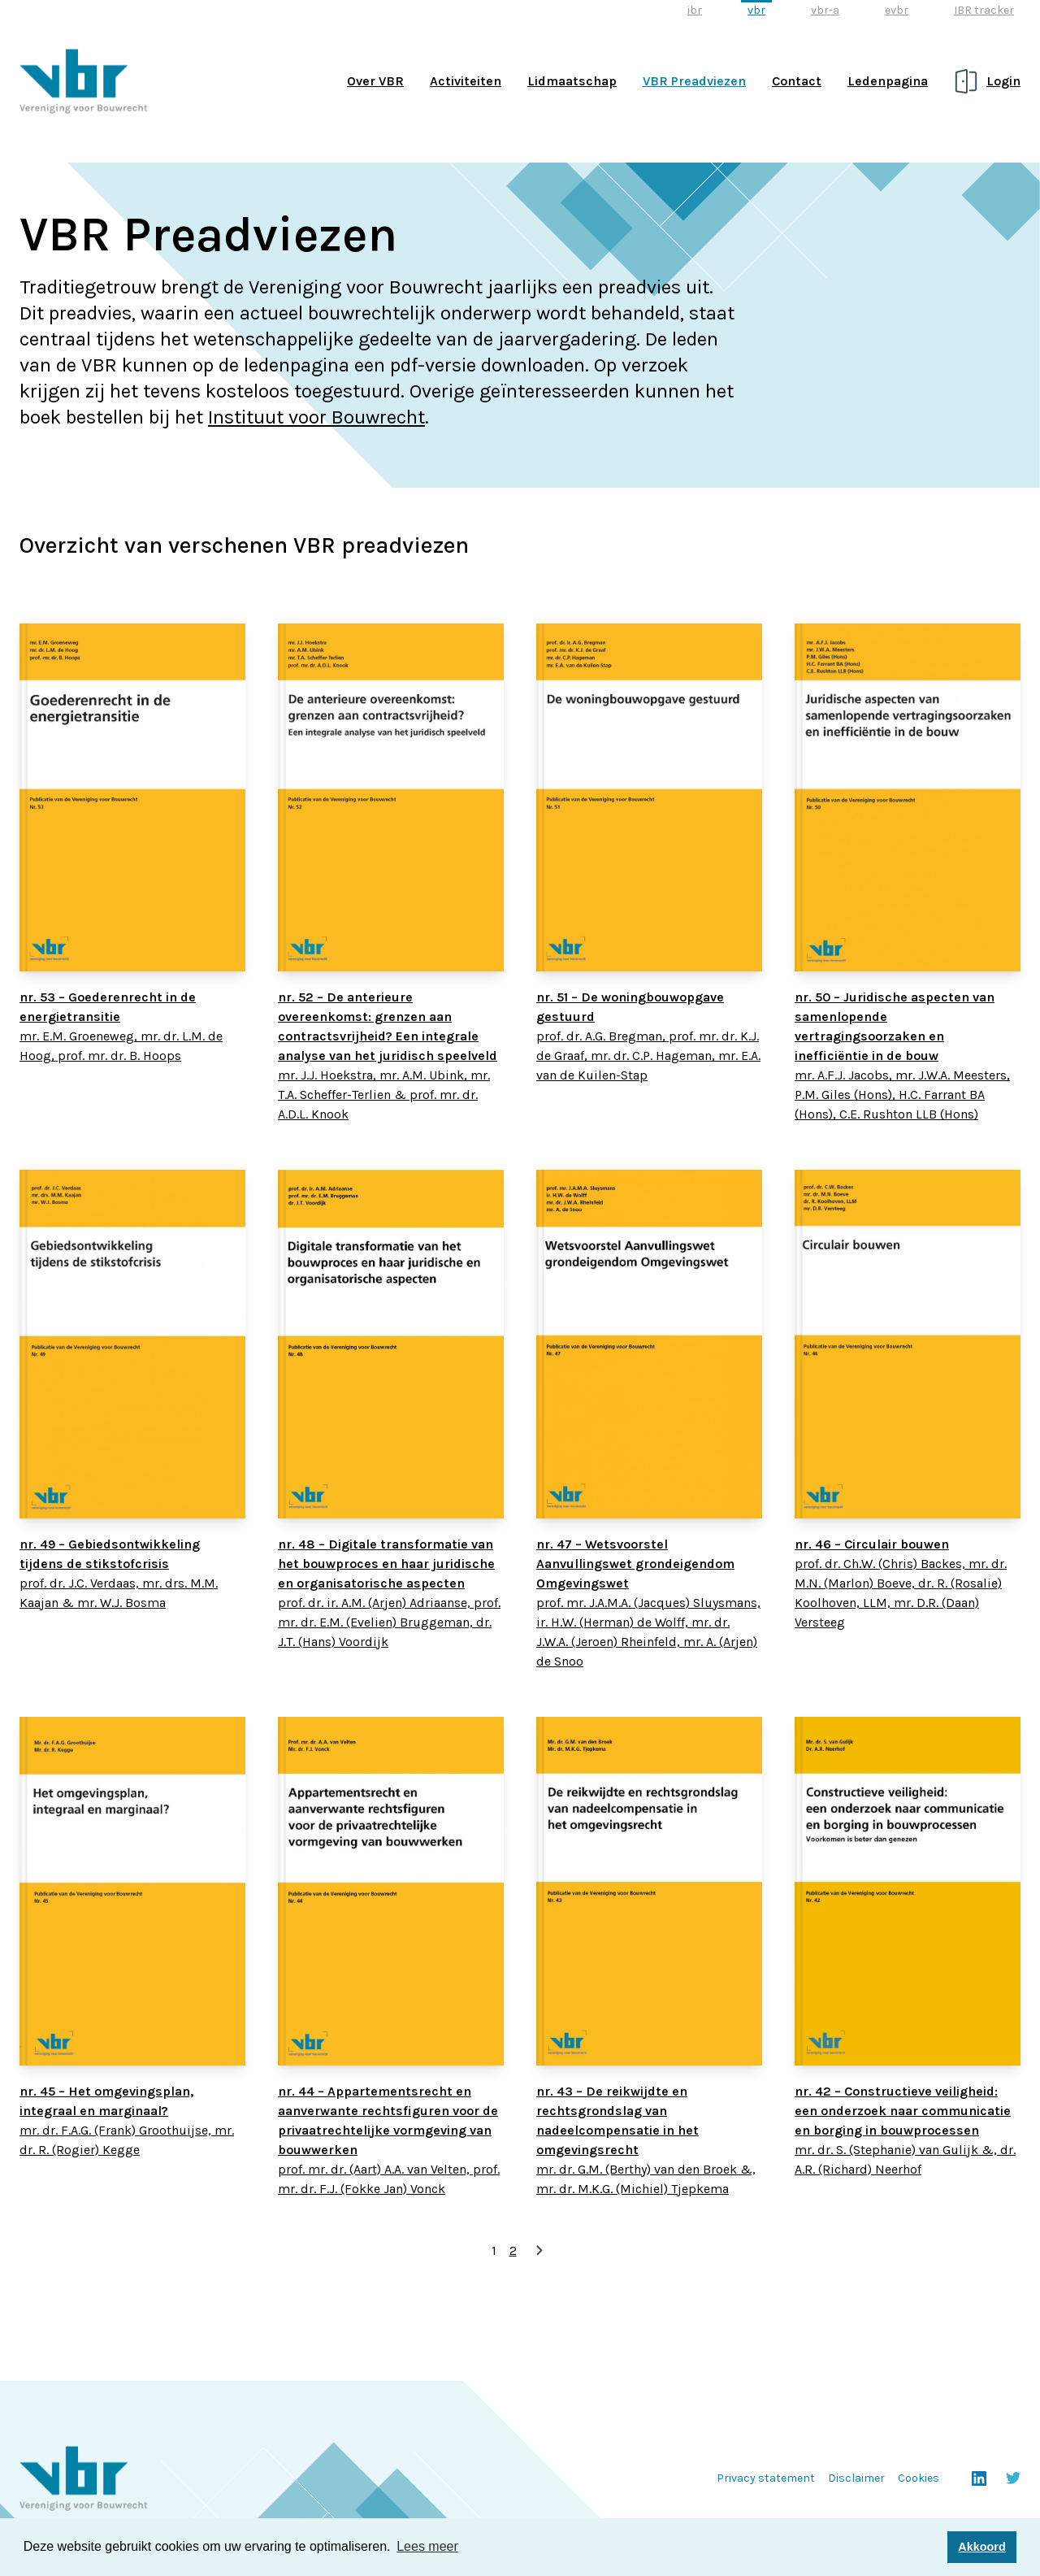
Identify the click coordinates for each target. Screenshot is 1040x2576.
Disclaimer (856, 2478)
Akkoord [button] (981, 2546)
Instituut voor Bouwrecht (316, 417)
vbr (756, 10)
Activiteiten (465, 81)
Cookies (918, 2478)
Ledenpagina (887, 81)
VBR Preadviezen (694, 81)
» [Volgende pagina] (539, 2251)
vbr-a (825, 10)
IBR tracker (984, 10)
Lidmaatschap (572, 81)
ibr (694, 10)
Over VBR (375, 81)
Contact (796, 81)
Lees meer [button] (427, 2546)
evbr (896, 10)
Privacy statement (766, 2478)
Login (1003, 81)
